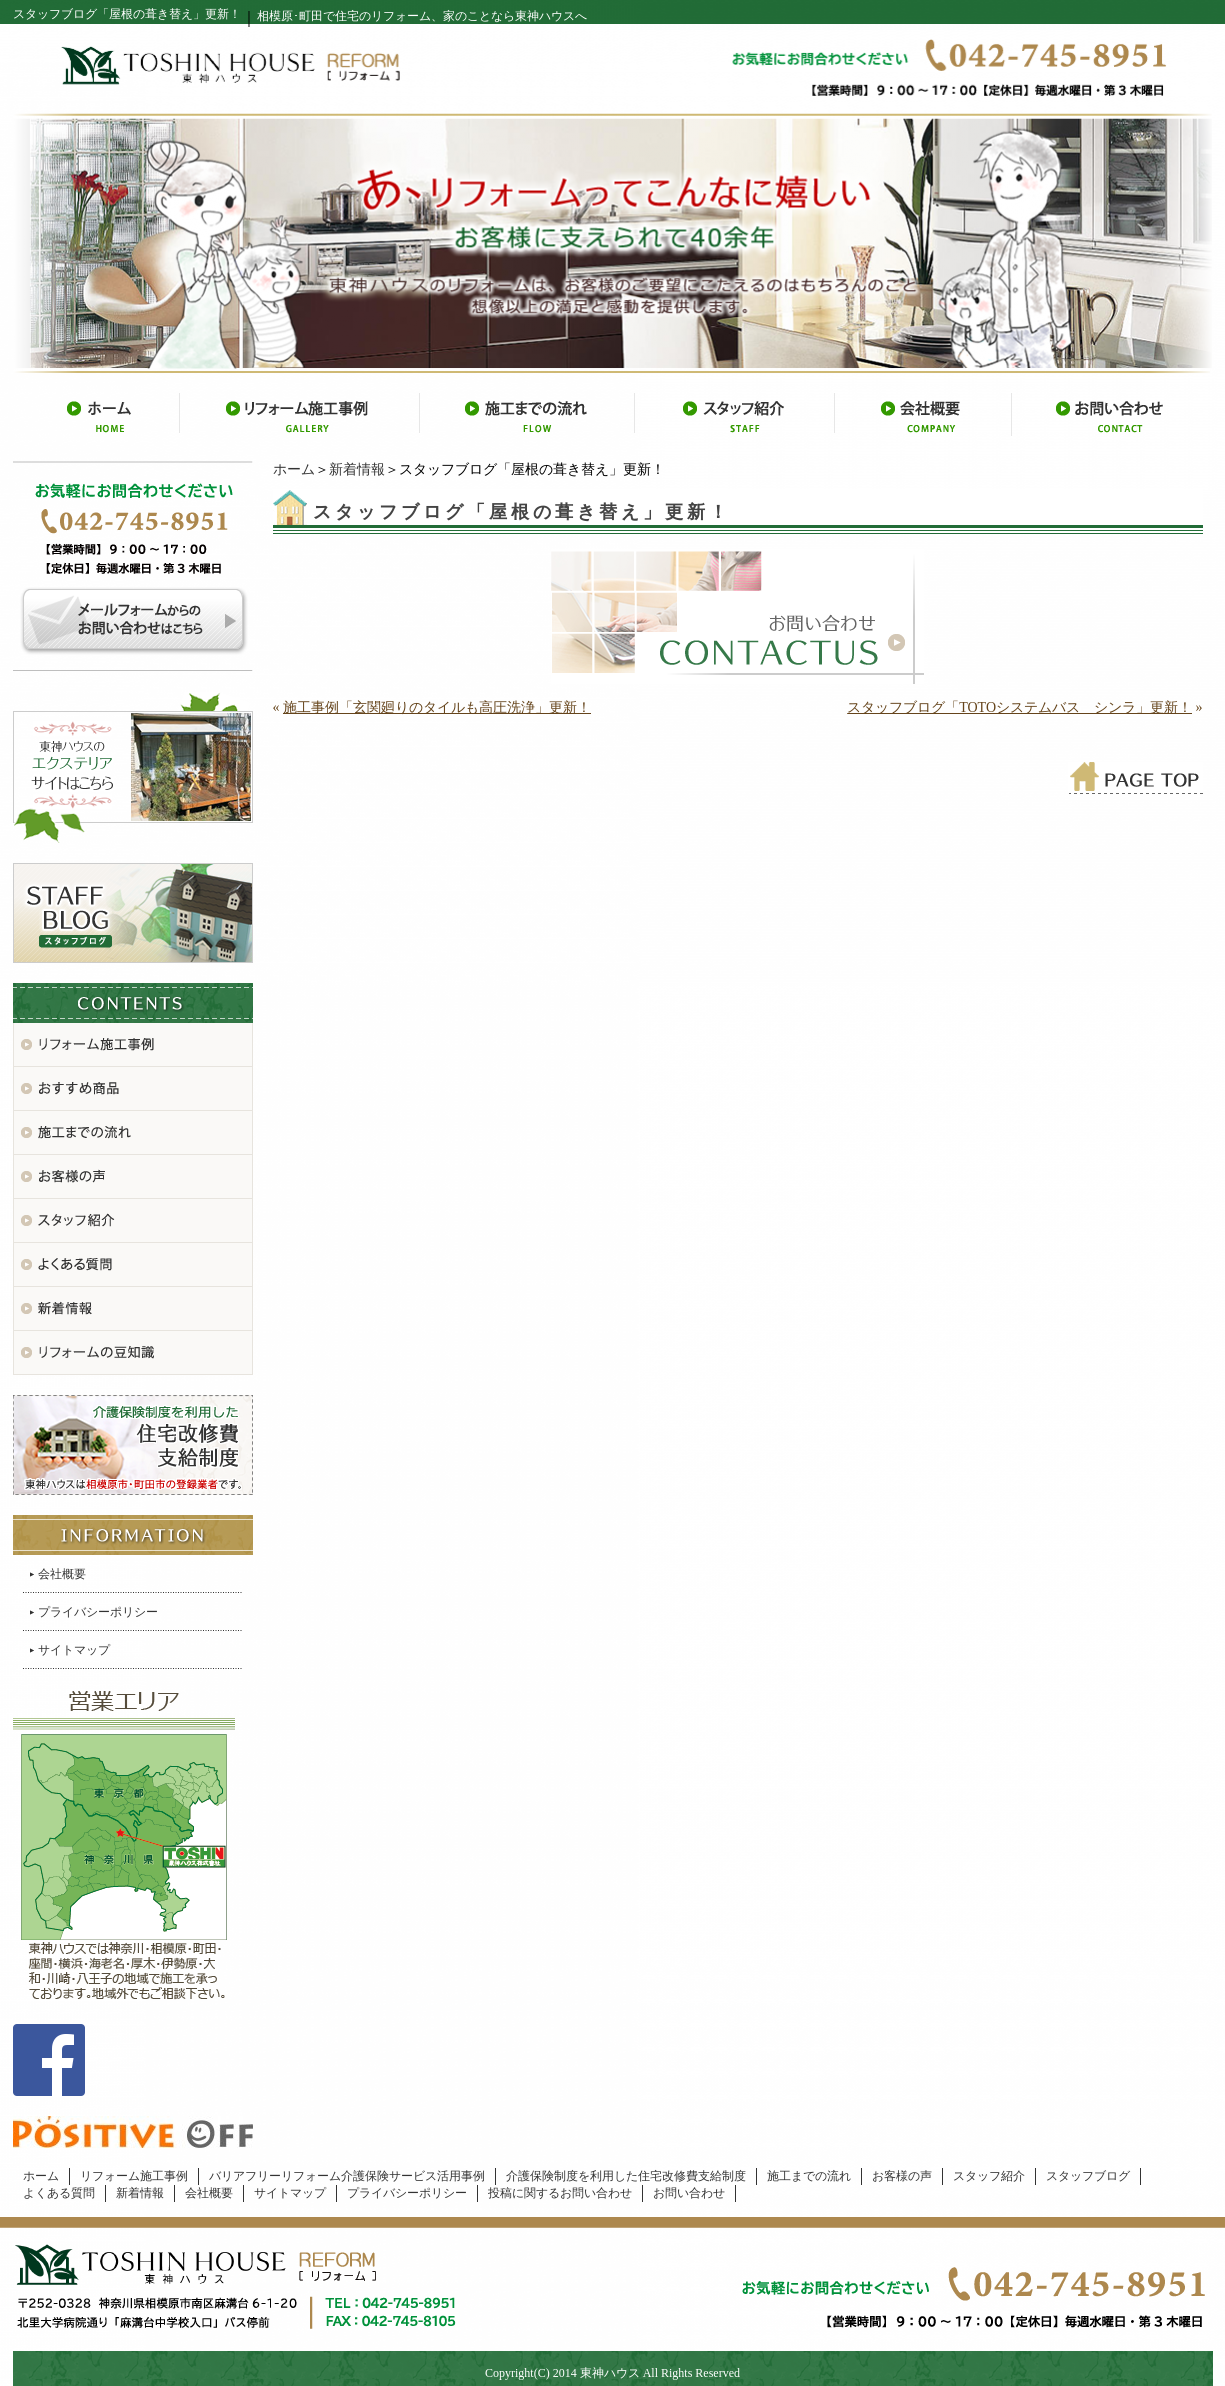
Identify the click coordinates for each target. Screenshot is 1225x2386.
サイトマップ (74, 1650)
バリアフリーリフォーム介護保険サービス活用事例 (347, 2176)
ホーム (294, 469)
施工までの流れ (809, 2176)
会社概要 (62, 1574)
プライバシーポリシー (98, 1612)
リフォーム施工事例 (134, 2176)
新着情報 (357, 469)
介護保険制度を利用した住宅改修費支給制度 (626, 2176)
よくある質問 (59, 2193)
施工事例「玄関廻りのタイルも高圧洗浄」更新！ (437, 707)
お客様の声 (902, 2176)
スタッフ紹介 (989, 2176)
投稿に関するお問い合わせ (560, 2193)
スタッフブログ (1088, 2176)
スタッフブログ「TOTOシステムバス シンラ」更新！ (1019, 707)
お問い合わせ (689, 2193)
